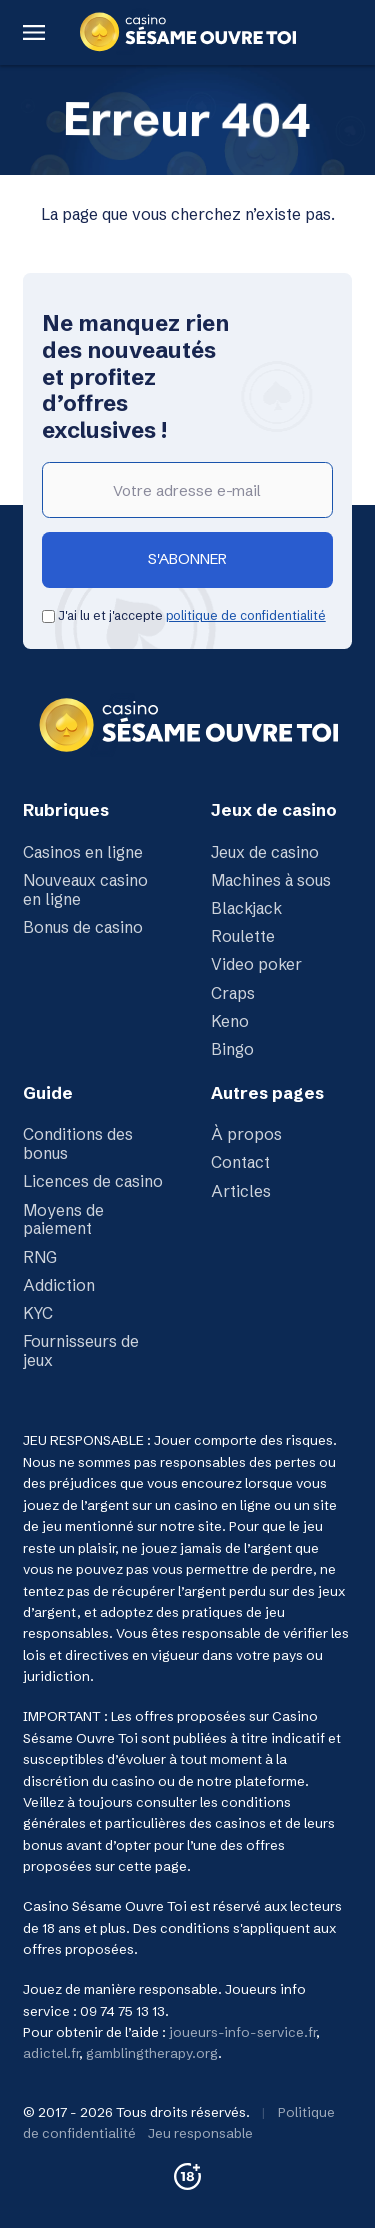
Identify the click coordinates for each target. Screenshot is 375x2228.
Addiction (59, 1285)
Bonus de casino (83, 927)
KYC (38, 1313)
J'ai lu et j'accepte (184, 615)
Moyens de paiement (63, 1220)
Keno (230, 1021)
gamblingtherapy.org (152, 2053)
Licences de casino (93, 1181)
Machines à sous (271, 880)
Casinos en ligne (83, 852)
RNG (40, 1257)
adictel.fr (51, 2053)
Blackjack (246, 908)
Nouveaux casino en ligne (85, 890)
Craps (233, 993)
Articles (241, 1191)
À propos (246, 1134)
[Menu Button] (33, 32)
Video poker (256, 964)
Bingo (232, 1049)
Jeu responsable (200, 2133)
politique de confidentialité (246, 615)
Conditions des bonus (78, 1144)
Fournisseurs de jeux (81, 1351)
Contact (240, 1162)
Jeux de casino (265, 852)
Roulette (243, 936)
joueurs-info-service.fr (242, 2032)
